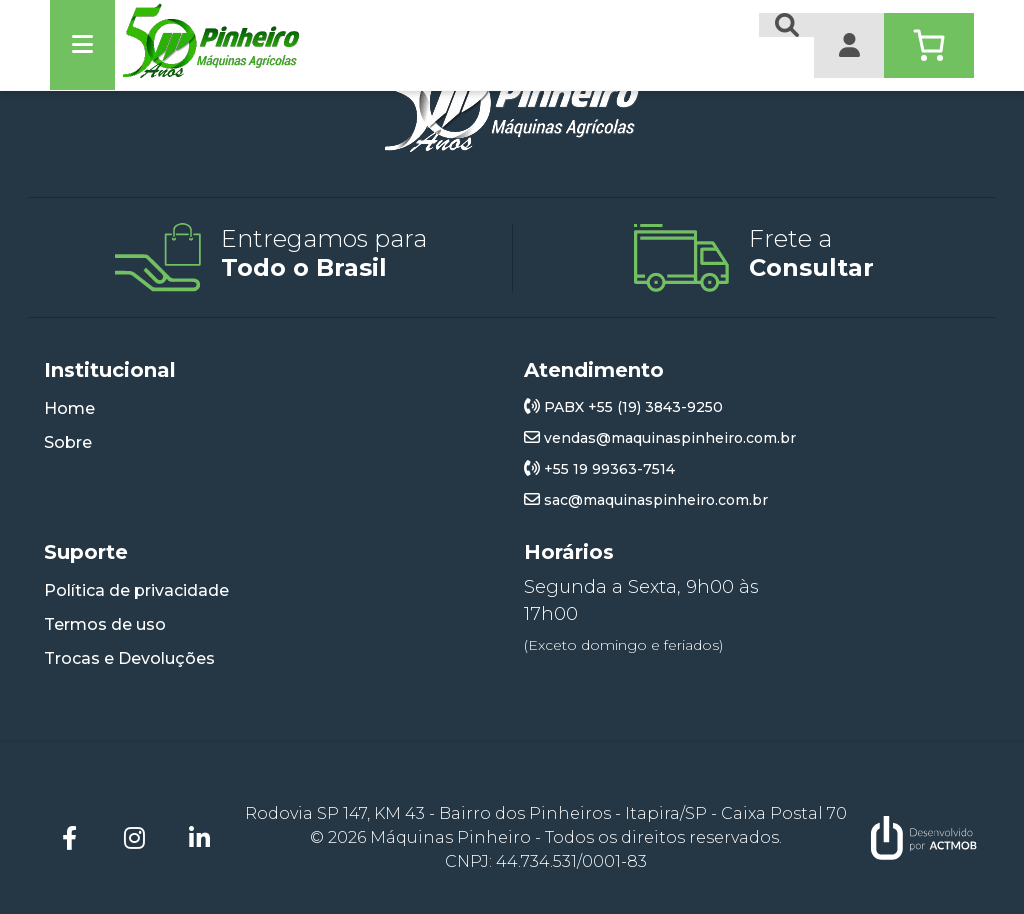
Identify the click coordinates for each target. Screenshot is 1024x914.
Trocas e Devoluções (129, 658)
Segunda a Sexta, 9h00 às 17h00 (641, 600)
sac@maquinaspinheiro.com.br (646, 500)
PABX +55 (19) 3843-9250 (623, 407)
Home (69, 408)
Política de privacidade (136, 590)
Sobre (68, 442)
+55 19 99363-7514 (599, 469)
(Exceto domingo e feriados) (623, 645)
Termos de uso (105, 624)
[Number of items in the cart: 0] (929, 45)
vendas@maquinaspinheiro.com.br (660, 438)
